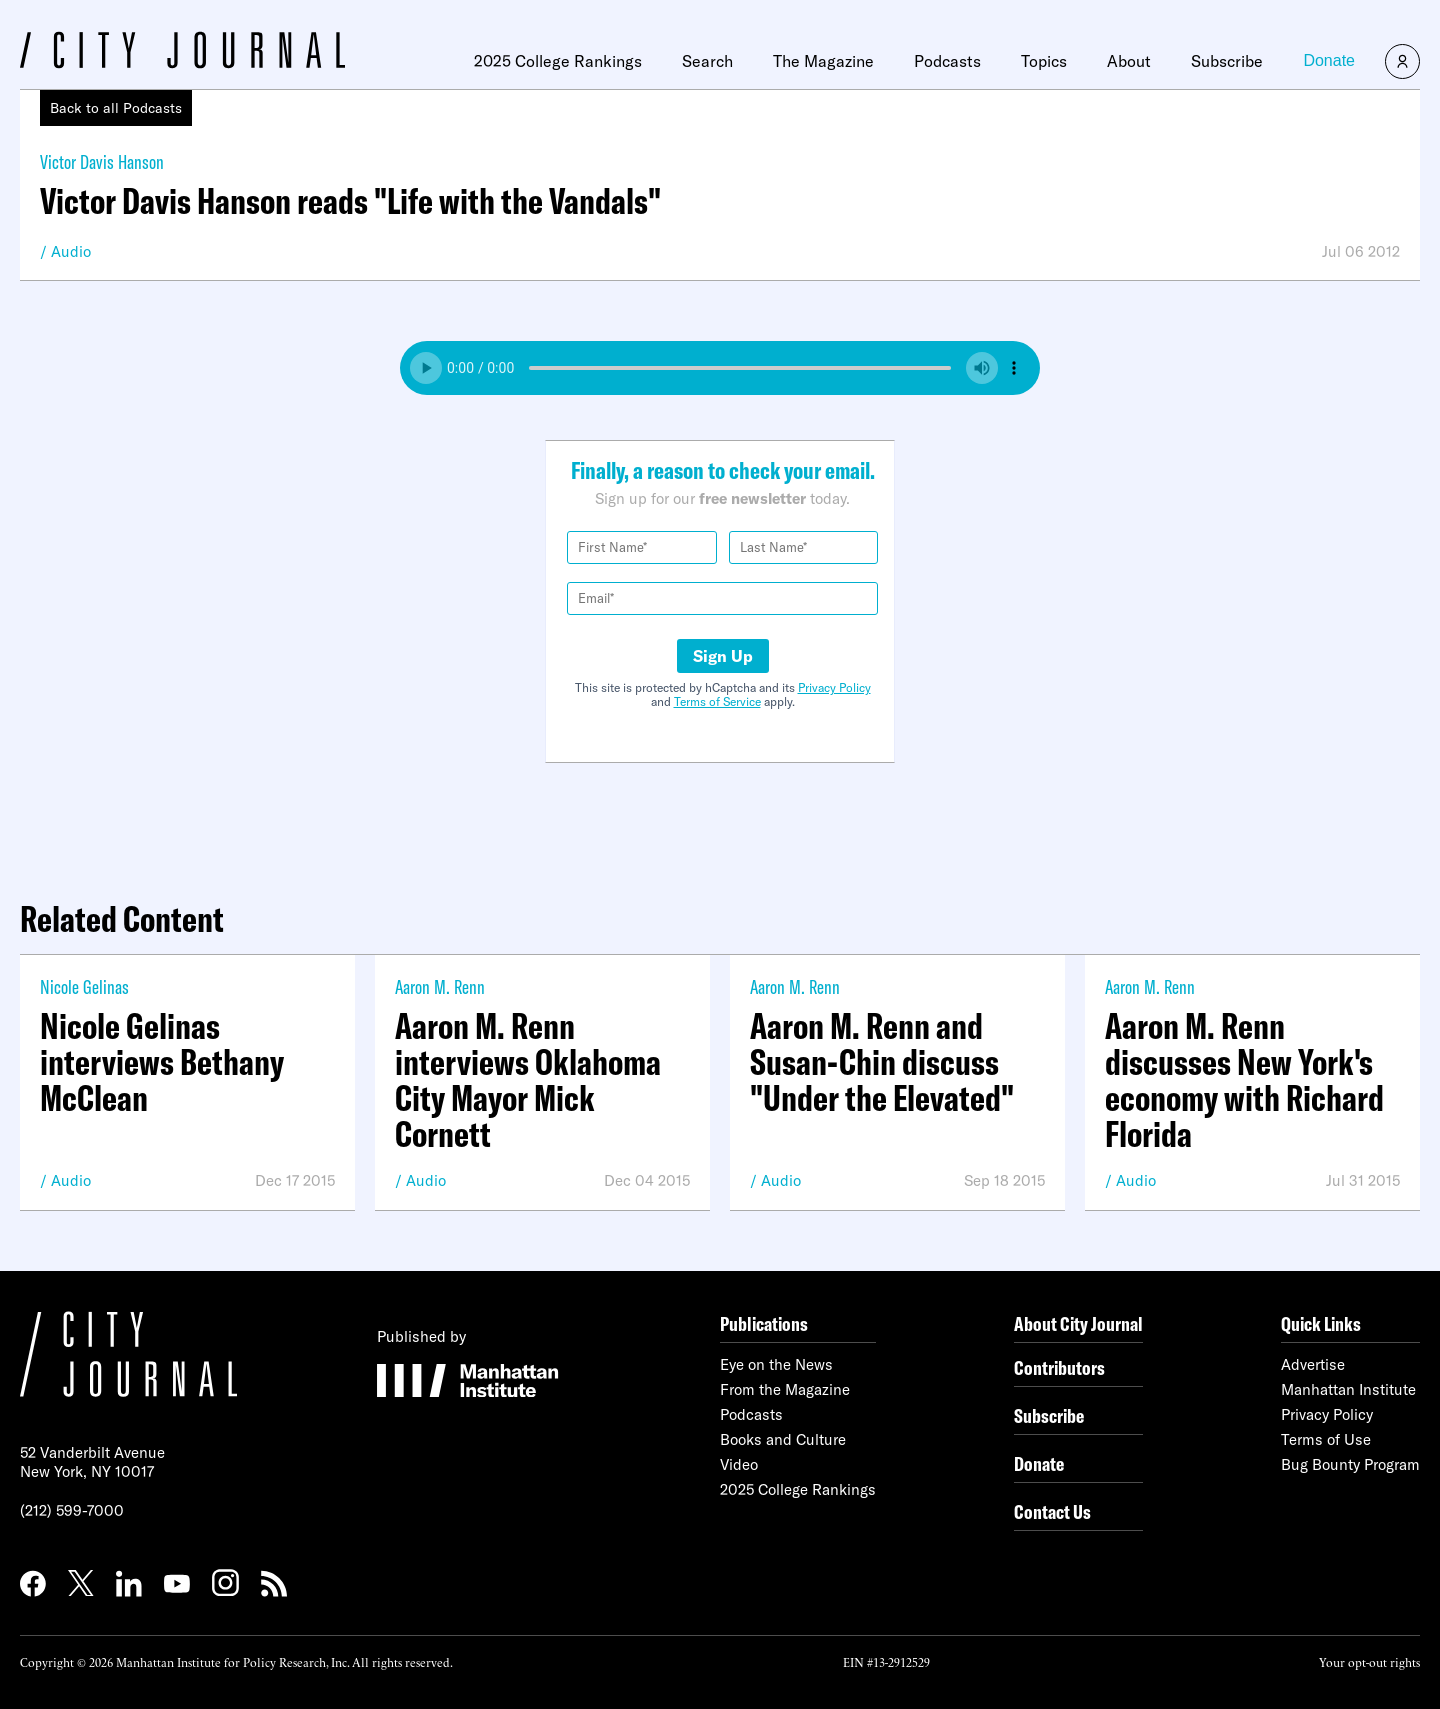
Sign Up (723, 656)
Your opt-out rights (1369, 1661)
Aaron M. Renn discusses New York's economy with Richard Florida (1244, 1080)
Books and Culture (783, 1439)
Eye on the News (776, 1364)
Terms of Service (717, 701)
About (1129, 61)
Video (739, 1464)
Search (707, 61)
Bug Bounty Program (1350, 1464)
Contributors (1059, 1367)
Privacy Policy (834, 687)
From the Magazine (785, 1389)
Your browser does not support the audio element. (720, 368)
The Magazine (823, 61)
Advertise (1313, 1364)
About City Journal (1078, 1323)
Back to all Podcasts (116, 108)
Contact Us (1052, 1511)
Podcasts (947, 61)
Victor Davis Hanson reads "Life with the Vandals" (350, 201)
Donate (1329, 60)
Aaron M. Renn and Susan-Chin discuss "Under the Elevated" (882, 1062)
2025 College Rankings (558, 61)
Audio (71, 251)
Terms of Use (1326, 1439)
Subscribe (1227, 61)
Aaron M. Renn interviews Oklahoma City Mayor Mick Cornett (528, 1080)
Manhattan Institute (1348, 1389)
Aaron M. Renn (440, 986)
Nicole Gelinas (84, 986)
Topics (1044, 61)
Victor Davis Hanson (102, 161)
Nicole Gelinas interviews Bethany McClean (162, 1062)
